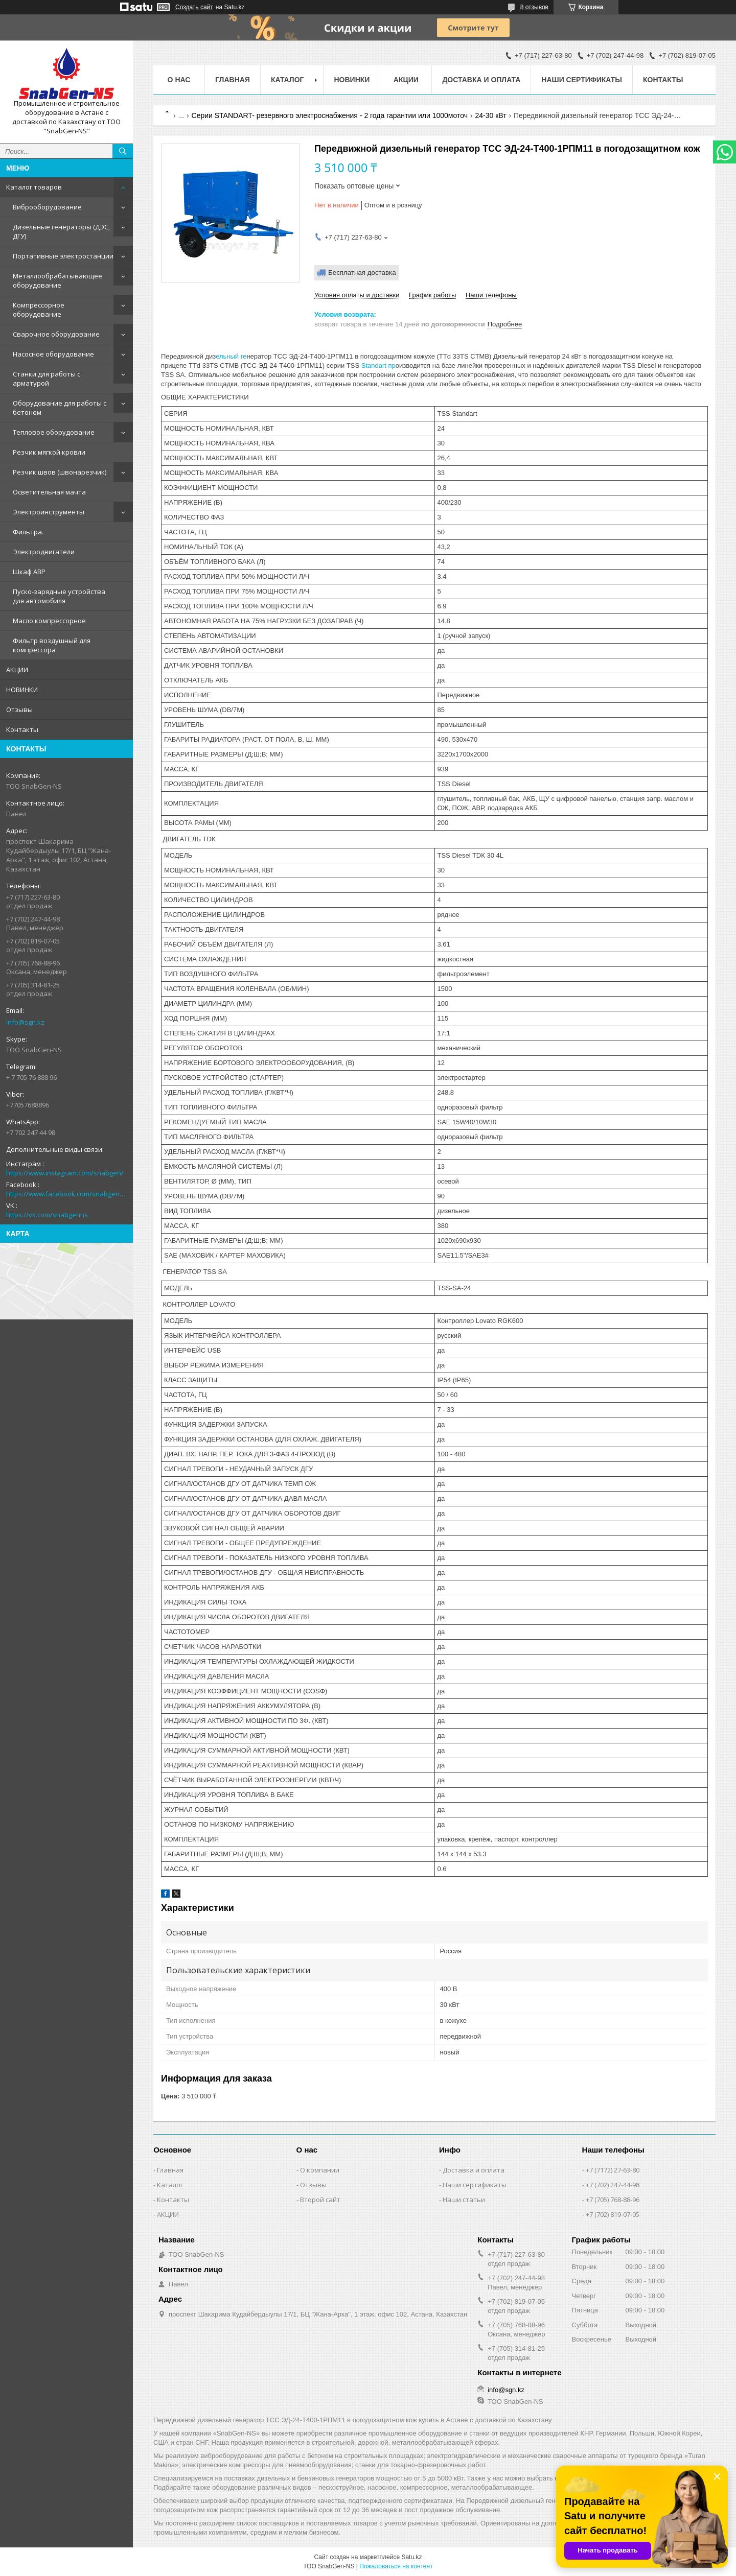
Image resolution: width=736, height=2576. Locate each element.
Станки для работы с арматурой (46, 378)
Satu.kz (411, 2557)
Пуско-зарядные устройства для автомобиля (59, 596)
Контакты (22, 729)
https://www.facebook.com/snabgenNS (66, 1193)
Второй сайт (320, 2199)
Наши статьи (464, 2199)
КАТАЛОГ (287, 80)
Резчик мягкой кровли (49, 452)
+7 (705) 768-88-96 (612, 2199)
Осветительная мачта (49, 492)
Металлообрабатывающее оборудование (57, 280)
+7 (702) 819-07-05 (612, 2214)
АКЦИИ (17, 669)
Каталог (170, 2184)
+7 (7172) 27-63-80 (612, 2170)
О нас (179, 80)
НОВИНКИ (22, 689)
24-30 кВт (490, 115)
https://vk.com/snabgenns (47, 1214)
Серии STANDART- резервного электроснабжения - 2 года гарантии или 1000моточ (330, 115)
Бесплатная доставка (362, 272)
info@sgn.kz (25, 1022)
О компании (319, 2170)
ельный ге (231, 356)
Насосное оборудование (53, 354)
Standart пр (377, 365)
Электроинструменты (48, 511)
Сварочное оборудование (56, 334)
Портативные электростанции (63, 256)
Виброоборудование (47, 206)
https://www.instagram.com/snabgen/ (65, 1172)
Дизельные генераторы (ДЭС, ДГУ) (61, 231)
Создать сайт (194, 7)
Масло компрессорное (49, 620)
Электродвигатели (44, 551)
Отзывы (19, 709)
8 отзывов (534, 7)
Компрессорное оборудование (38, 309)
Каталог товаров (34, 187)
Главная (232, 80)
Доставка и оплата (481, 80)
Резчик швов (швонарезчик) (59, 472)
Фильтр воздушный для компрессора (51, 645)
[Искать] (122, 151)
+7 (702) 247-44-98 (612, 2184)
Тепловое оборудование (54, 432)
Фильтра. (28, 531)
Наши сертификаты (581, 80)
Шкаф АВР (29, 571)
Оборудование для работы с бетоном (59, 407)
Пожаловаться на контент (395, 2566)
